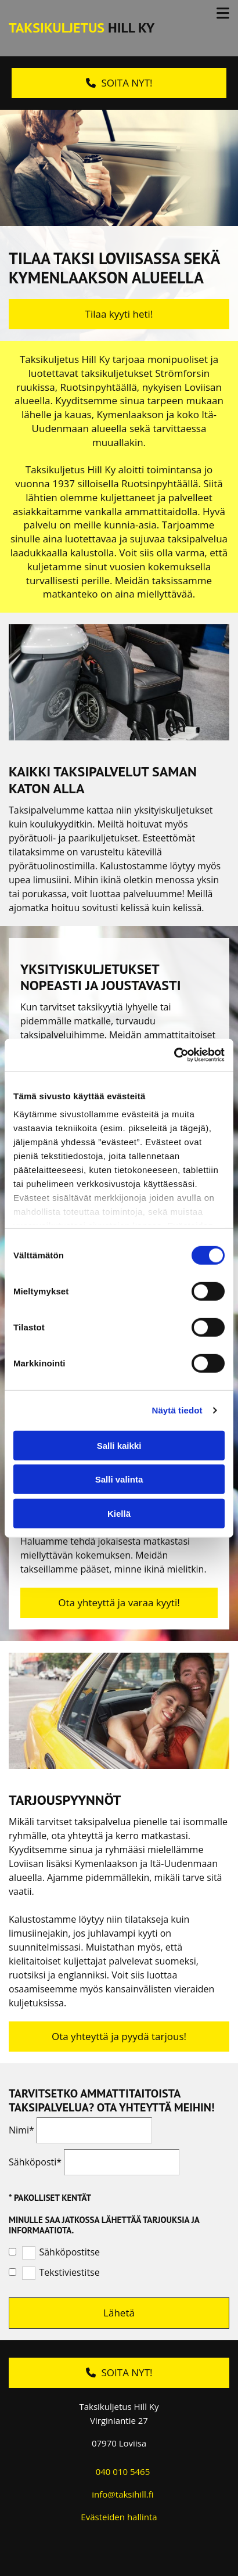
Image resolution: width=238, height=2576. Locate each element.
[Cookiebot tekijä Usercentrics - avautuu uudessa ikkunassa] (174, 1055)
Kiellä (119, 1513)
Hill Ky (81, 28)
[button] (119, 83)
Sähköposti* (35, 2162)
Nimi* (21, 2130)
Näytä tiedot (177, 1410)
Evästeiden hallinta (119, 2517)
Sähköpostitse (69, 2252)
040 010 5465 (123, 2471)
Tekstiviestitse (69, 2272)
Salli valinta (119, 1479)
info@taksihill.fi (122, 2494)
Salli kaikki (119, 1445)
